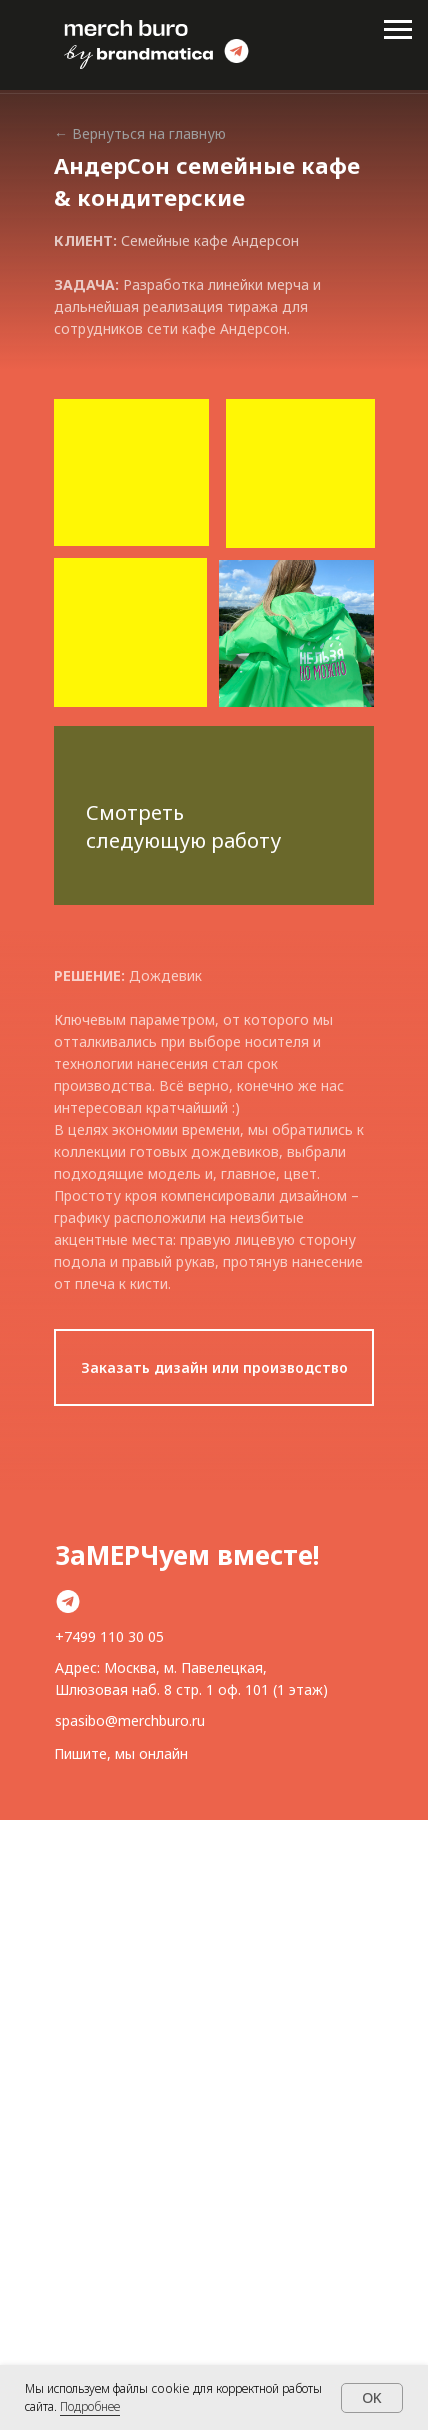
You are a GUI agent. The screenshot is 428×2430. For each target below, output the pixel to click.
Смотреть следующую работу (183, 826)
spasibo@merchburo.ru (130, 1720)
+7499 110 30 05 (109, 1636)
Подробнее (90, 2406)
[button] (214, 1367)
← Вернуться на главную (140, 133)
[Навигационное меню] (398, 30)
